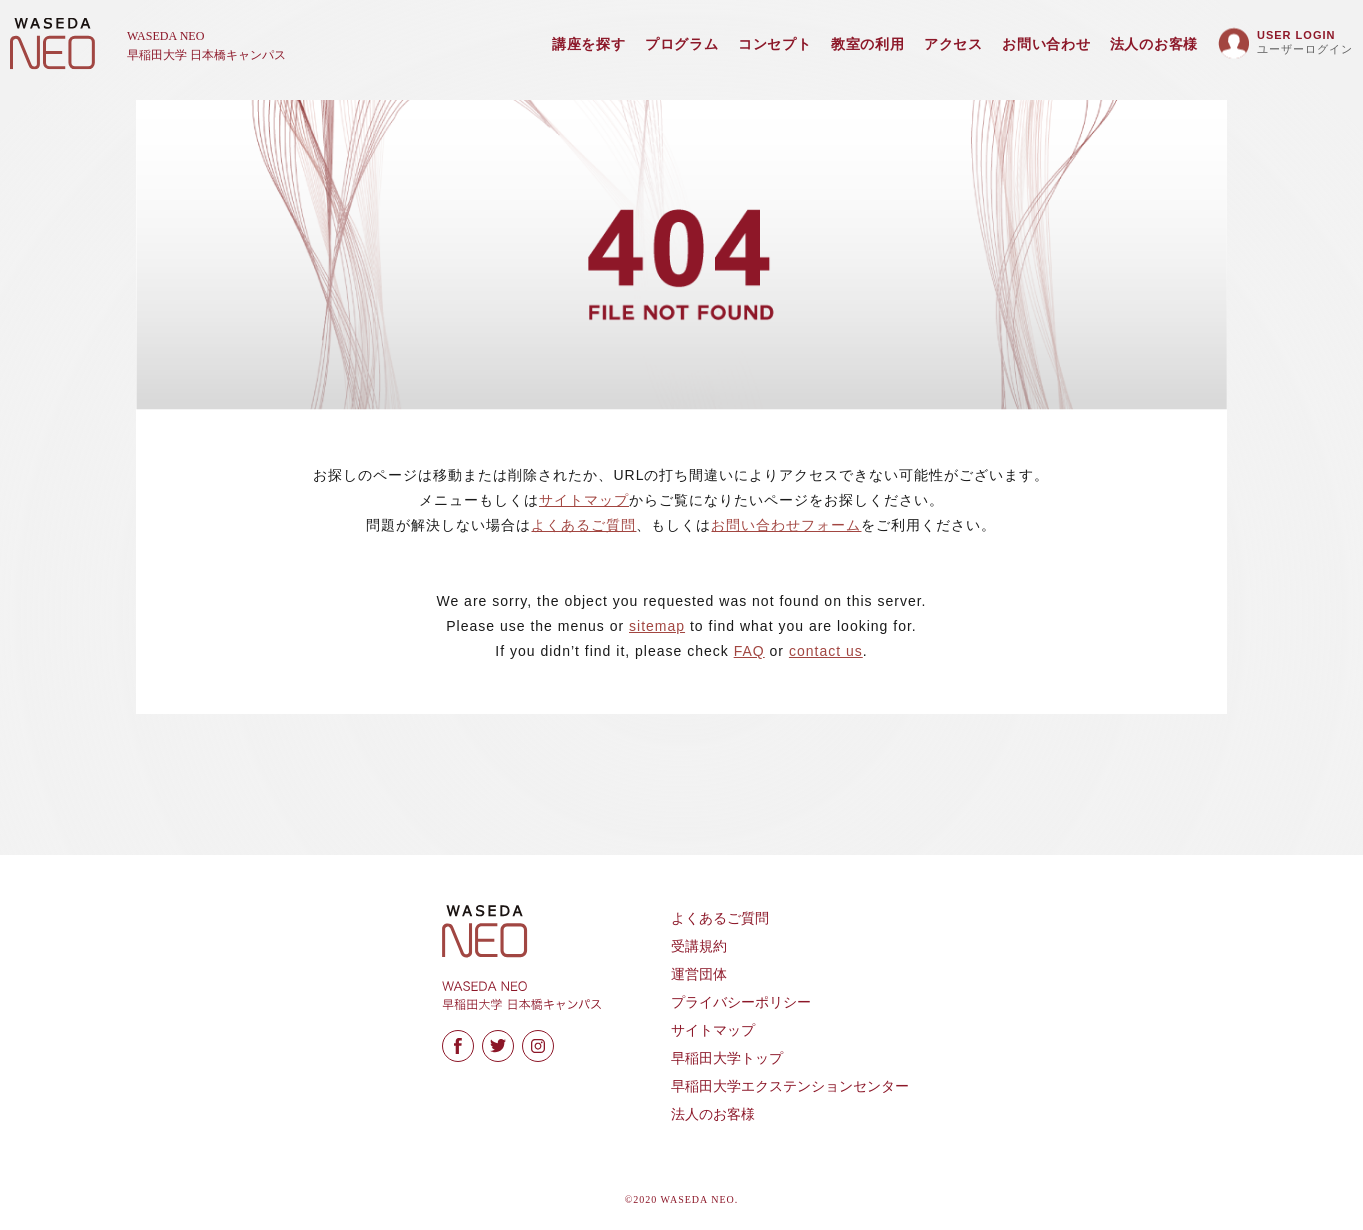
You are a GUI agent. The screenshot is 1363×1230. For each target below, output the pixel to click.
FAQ (749, 651)
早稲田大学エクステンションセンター (790, 1086)
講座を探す (589, 44)
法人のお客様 (1154, 44)
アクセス (953, 44)
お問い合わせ (1046, 44)
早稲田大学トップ (727, 1058)
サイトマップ (584, 500)
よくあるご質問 (583, 525)
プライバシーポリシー (741, 1002)
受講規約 (699, 946)
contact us (826, 651)
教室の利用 (868, 44)
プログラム (682, 44)
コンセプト (775, 44)
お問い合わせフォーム (786, 525)
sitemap (657, 626)
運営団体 (699, 974)
